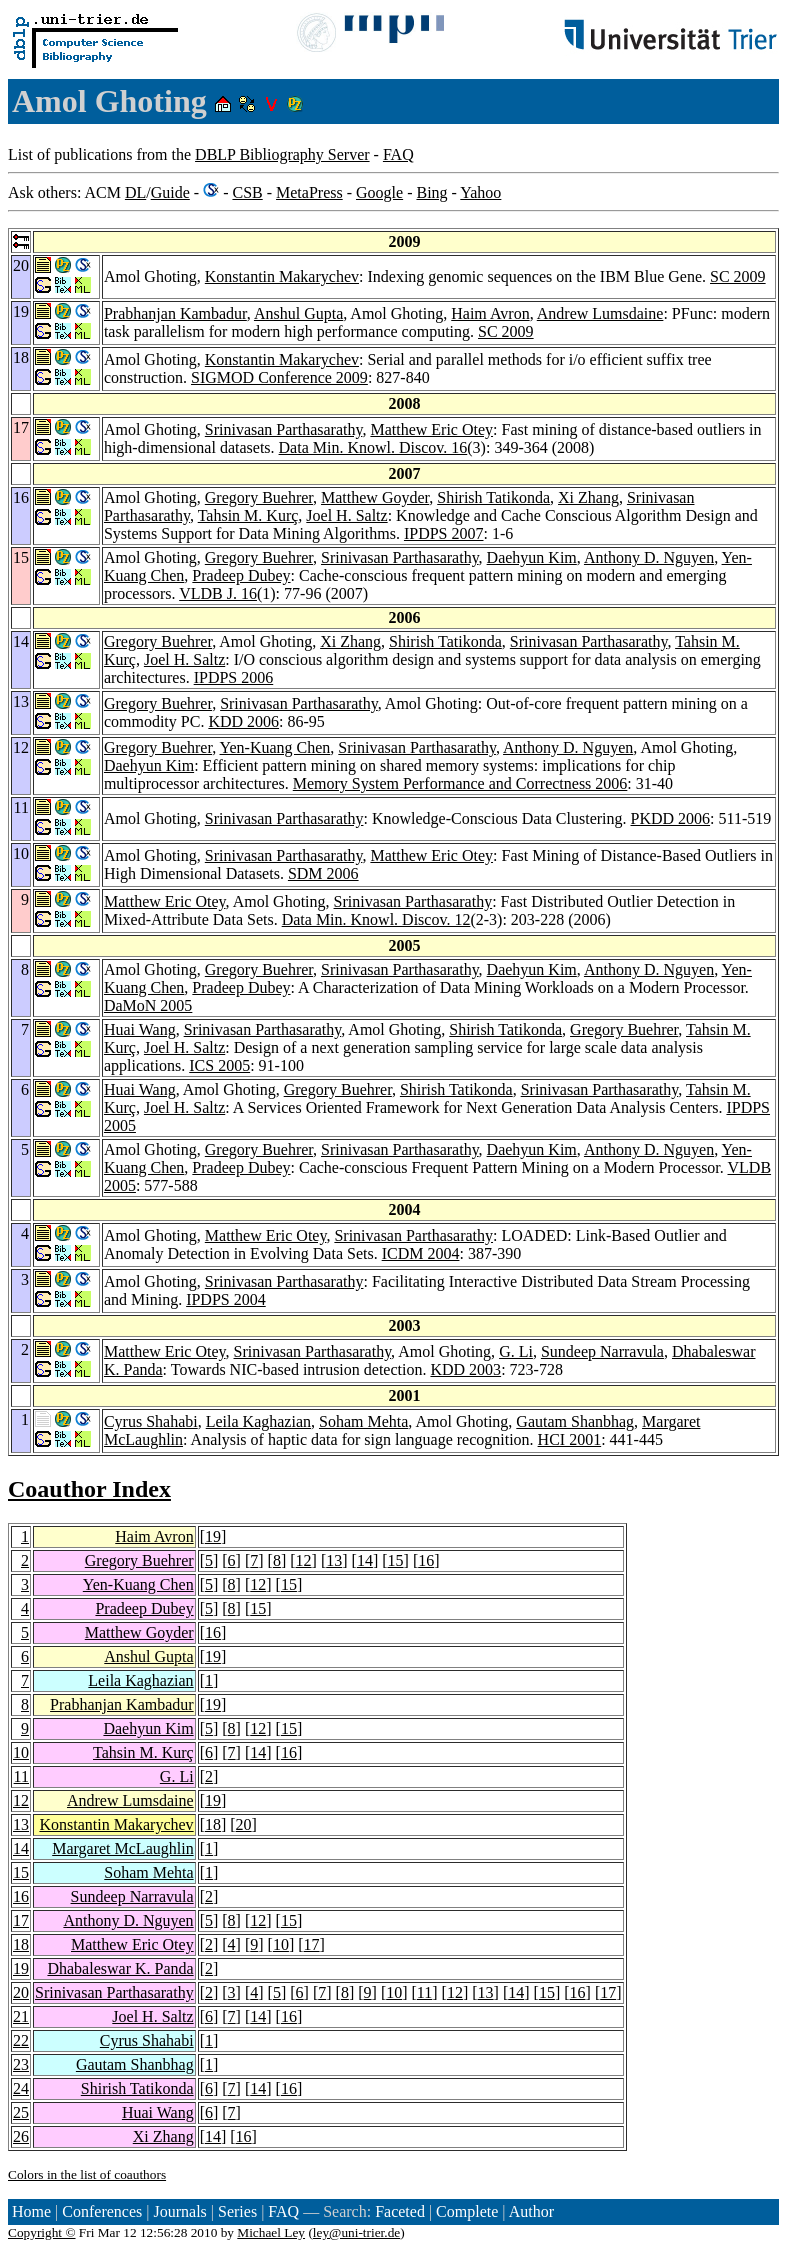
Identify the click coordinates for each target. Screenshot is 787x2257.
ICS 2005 (219, 1065)
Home (31, 2211)
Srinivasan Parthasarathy (284, 429)
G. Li (516, 1351)
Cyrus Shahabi (151, 1421)
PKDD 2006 (671, 818)
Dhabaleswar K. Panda (120, 1968)
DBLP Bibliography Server (282, 154)
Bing (431, 192)
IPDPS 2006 (234, 677)
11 (21, 1776)
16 (426, 1560)
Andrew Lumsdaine (600, 313)
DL (135, 192)
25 (21, 2112)
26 (21, 2136)
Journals (179, 2211)
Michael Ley (271, 2232)
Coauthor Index (89, 1489)
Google (379, 192)
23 (21, 2064)
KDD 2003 (465, 1369)
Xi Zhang (588, 497)
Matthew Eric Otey (431, 429)
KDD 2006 (243, 721)
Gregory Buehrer (259, 497)
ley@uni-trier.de (356, 2232)
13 (334, 1560)
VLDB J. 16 (218, 593)
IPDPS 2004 (226, 1299)
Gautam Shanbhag (575, 1421)
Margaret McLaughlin (122, 1848)
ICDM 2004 (421, 1253)
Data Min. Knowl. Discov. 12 (376, 919)
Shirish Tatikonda (493, 497)
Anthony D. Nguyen (649, 557)
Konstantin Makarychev (282, 276)
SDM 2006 (323, 873)
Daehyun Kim (532, 557)
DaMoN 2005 (148, 1005)
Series (237, 2211)
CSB (247, 192)
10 (21, 1752)
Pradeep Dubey (241, 575)
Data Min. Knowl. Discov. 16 (373, 447)
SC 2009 (738, 276)
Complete (467, 2211)
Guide (170, 192)
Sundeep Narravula (602, 1351)
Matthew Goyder (375, 497)
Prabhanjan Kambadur (175, 313)
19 (213, 1536)
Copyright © (42, 2232)
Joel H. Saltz (346, 515)
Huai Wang (140, 1029)
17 (21, 1920)
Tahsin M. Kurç (248, 515)
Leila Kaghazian (258, 1421)
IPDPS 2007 (444, 533)
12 (304, 1560)
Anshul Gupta (298, 313)
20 (244, 1824)
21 (21, 2016)
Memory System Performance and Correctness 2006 (460, 783)
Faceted (400, 2211)
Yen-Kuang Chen (275, 747)
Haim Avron (490, 313)
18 (213, 1824)
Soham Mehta (363, 1421)
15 (396, 1560)
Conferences (102, 2211)
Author (531, 2211)
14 (365, 1560)
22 (21, 2040)
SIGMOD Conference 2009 (279, 377)
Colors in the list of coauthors (87, 2174)
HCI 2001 (570, 1439)
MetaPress (309, 192)
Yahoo (480, 192)
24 (21, 2088)
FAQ (398, 154)
